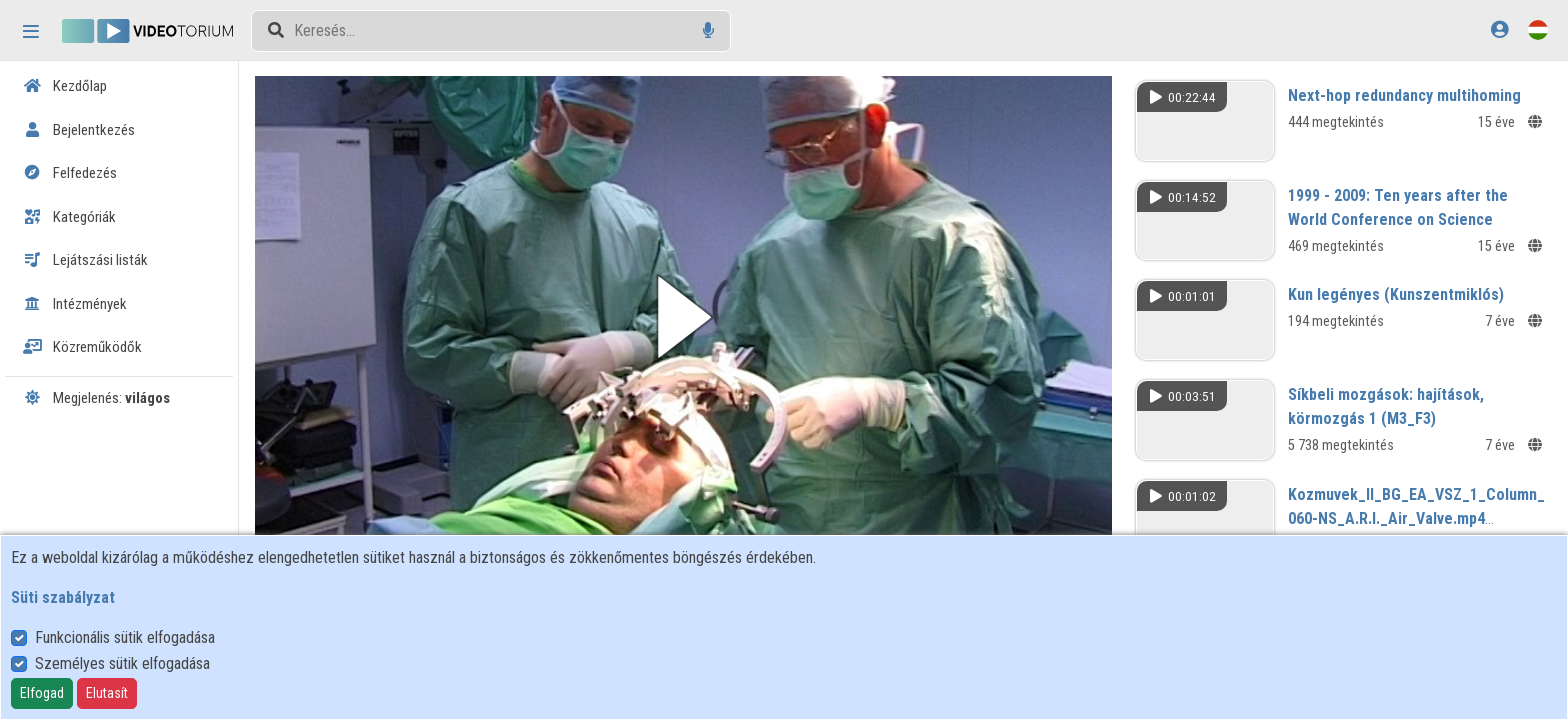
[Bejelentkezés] (1499, 29)
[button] (683, 317)
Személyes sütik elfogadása (122, 663)
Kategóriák (69, 217)
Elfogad (42, 693)
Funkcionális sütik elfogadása (125, 637)
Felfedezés (70, 173)
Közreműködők (82, 347)
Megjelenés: (96, 398)
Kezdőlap (65, 86)
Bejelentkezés (79, 130)
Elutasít (107, 693)
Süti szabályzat (63, 597)
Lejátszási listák (85, 260)
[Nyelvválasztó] (1538, 29)
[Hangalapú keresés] (708, 30)
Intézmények (75, 304)
